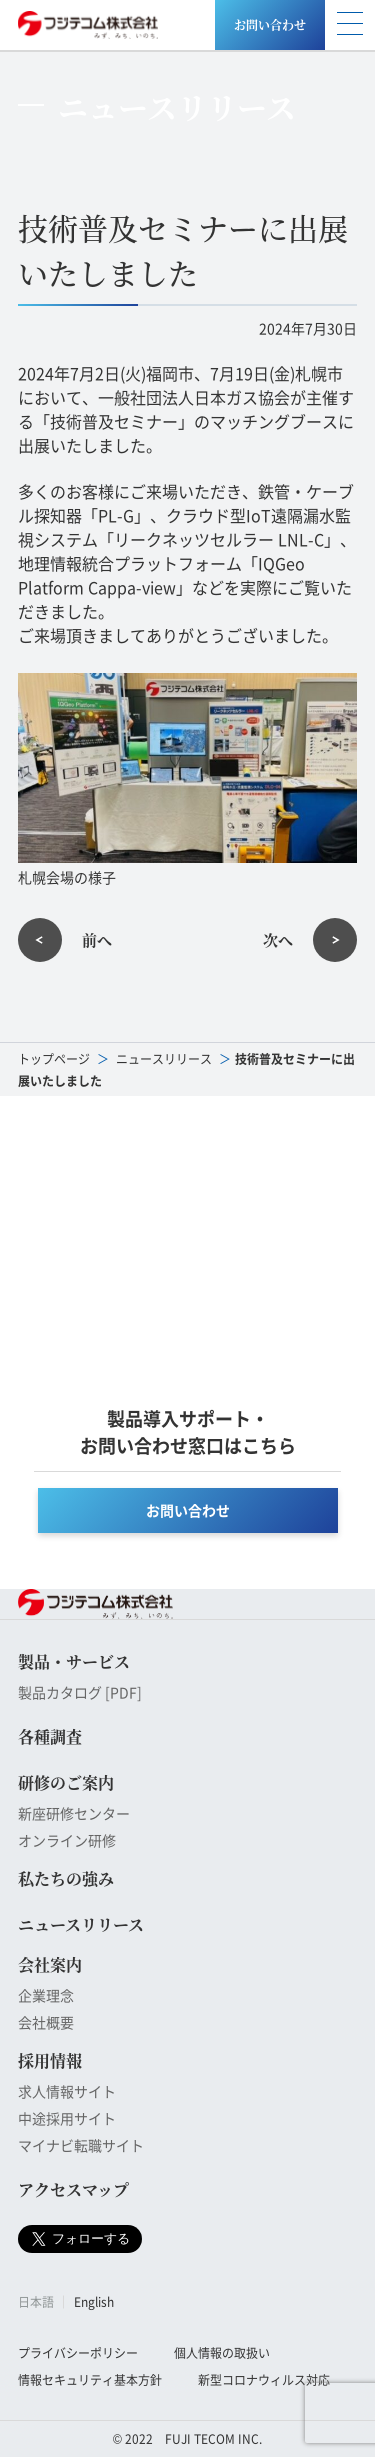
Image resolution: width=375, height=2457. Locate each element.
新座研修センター (74, 1813)
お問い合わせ (270, 24)
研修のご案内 (66, 1782)
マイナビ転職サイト (81, 2145)
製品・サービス (74, 1661)
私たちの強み (66, 1878)
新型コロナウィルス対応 (264, 2379)
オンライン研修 (67, 1840)
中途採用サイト (67, 2118)
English (94, 2301)
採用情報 (50, 2060)
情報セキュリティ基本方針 (90, 2379)
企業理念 (46, 1995)
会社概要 (46, 2022)
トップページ (54, 1058)
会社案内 (50, 1964)
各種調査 (50, 1736)
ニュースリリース (164, 1058)
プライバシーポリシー (78, 2352)
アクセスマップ (73, 2189)
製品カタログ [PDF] (80, 1692)
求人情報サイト (67, 2091)
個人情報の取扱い (222, 2352)
